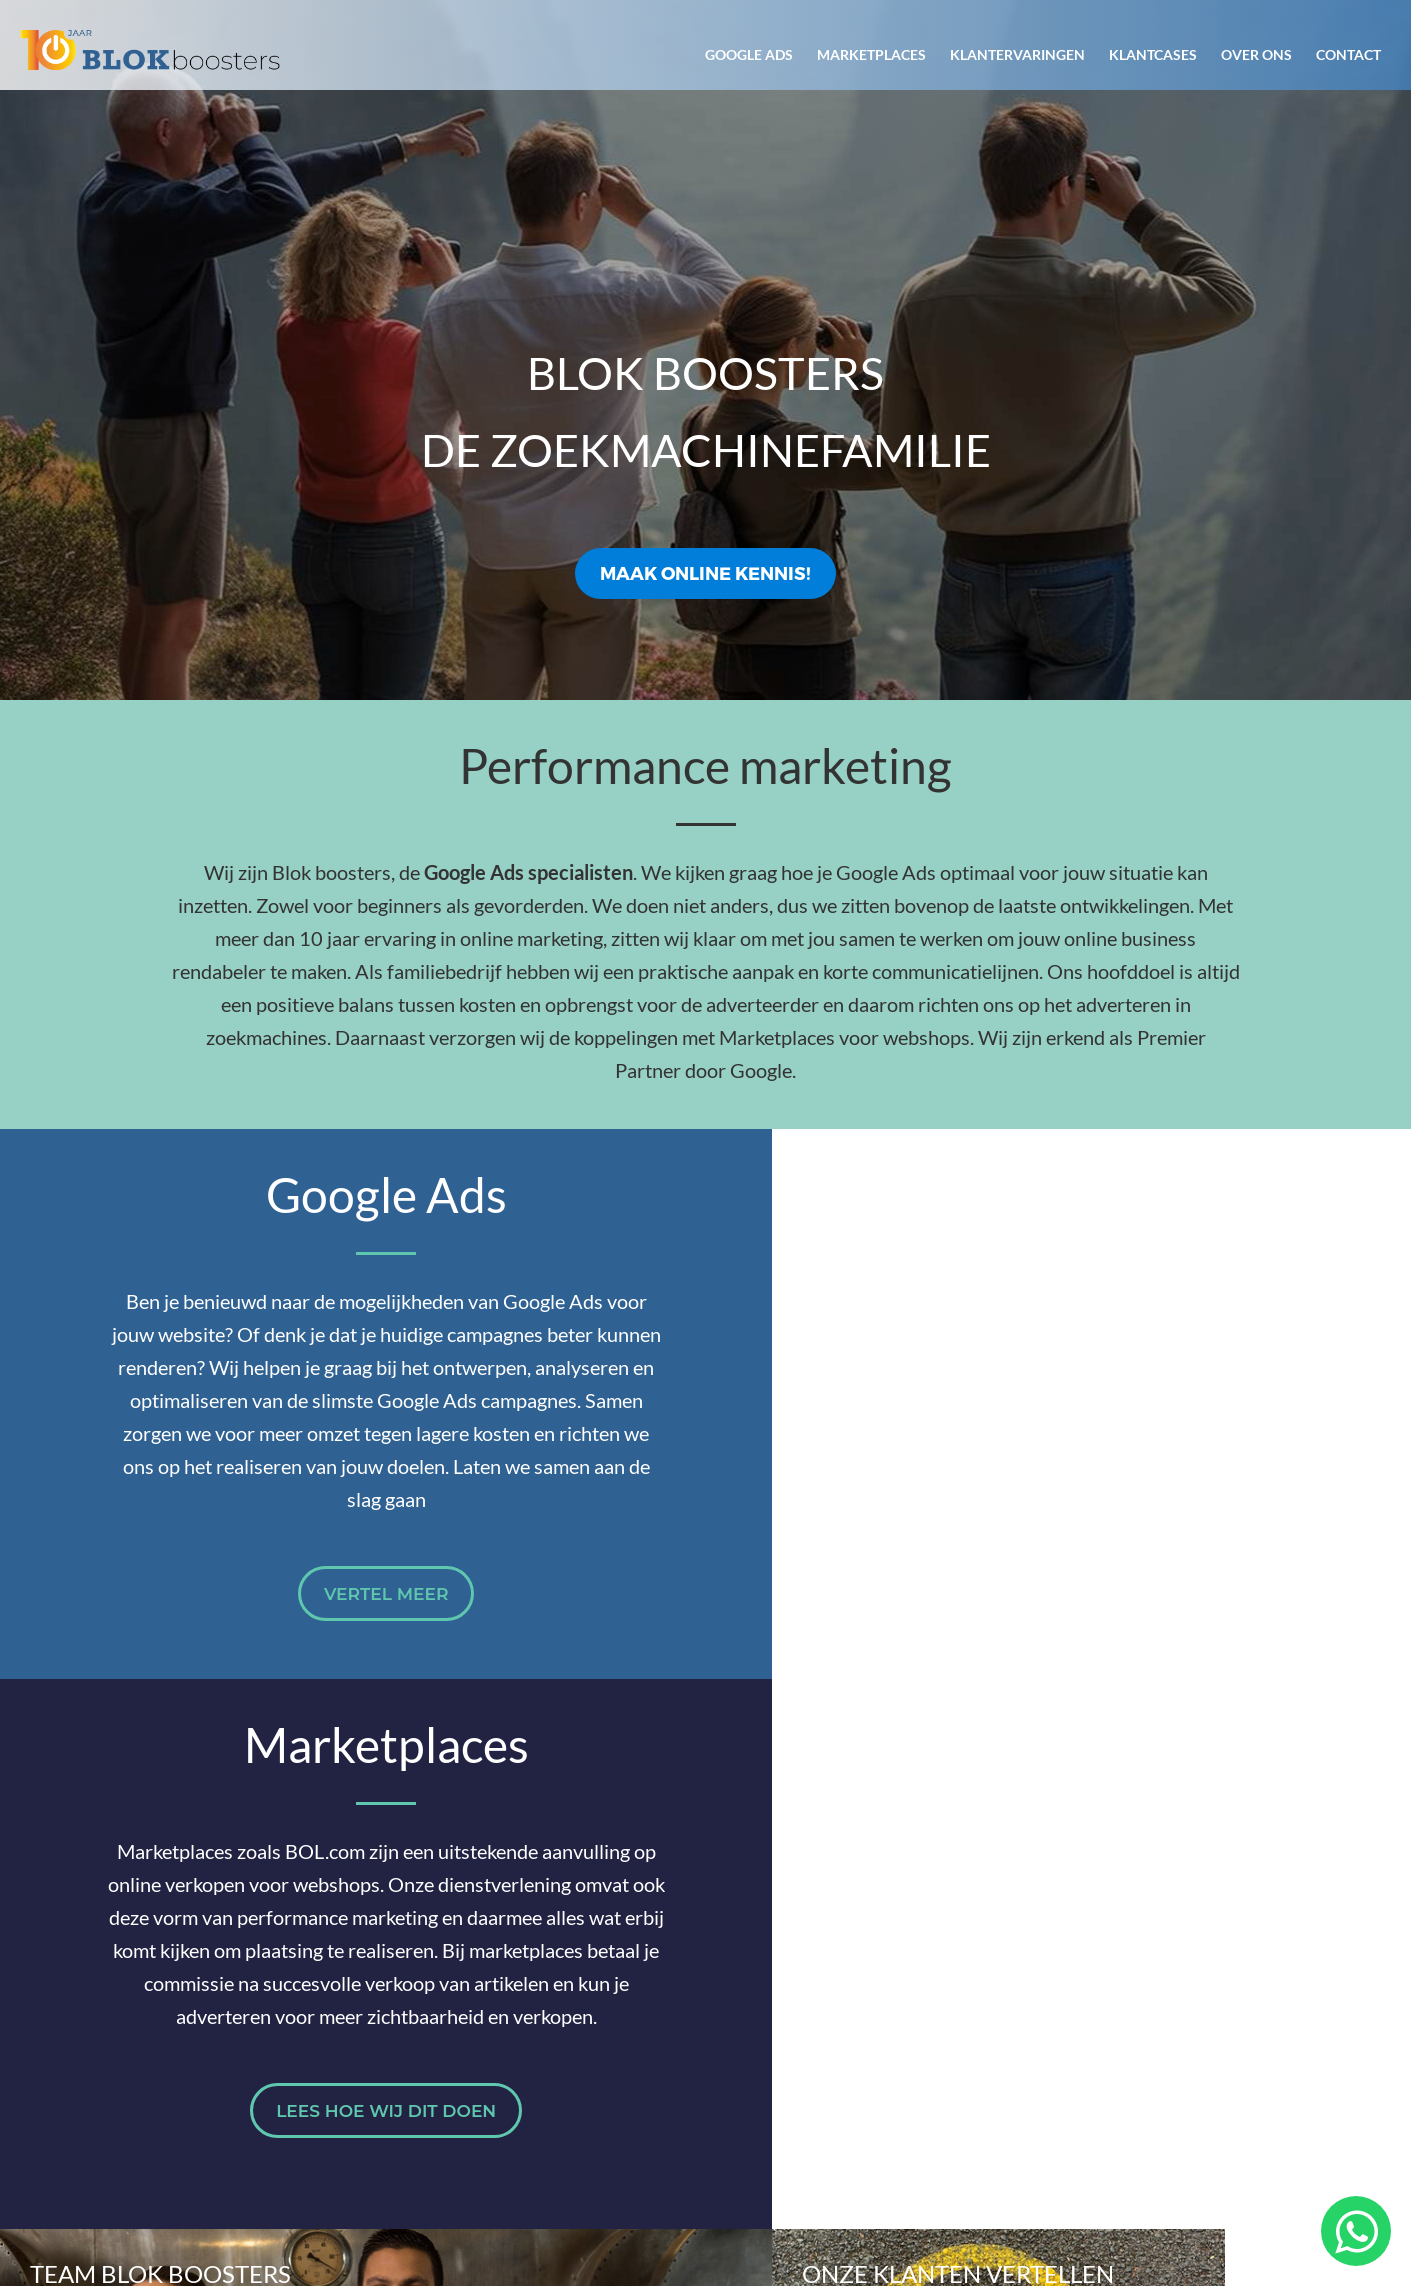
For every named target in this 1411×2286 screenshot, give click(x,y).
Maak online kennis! (705, 572)
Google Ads (749, 54)
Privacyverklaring (1270, 2191)
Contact (1348, 54)
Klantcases (1153, 54)
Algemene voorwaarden (1078, 2191)
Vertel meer (352, 1627)
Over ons (1256, 54)
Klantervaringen (1017, 54)
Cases (1119, 1983)
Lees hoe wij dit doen (1058, 1594)
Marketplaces (871, 54)
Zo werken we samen (843, 1983)
